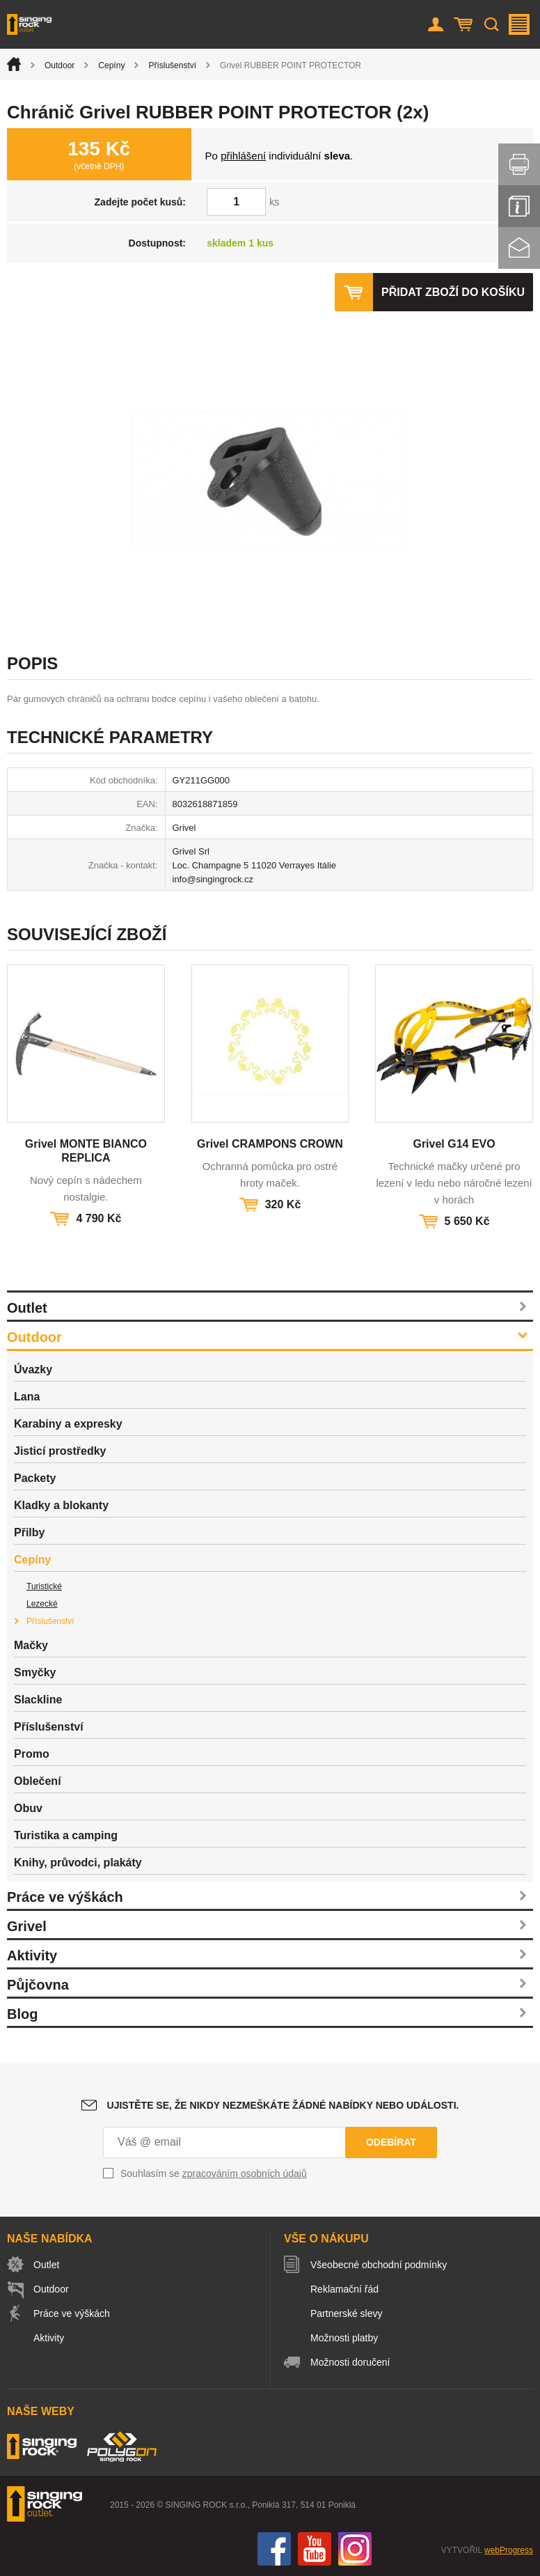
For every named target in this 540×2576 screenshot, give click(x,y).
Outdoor (59, 65)
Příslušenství (172, 65)
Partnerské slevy (346, 2313)
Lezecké (42, 1604)
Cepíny (111, 65)
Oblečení (37, 1781)
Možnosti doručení (350, 2362)
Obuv (28, 1808)
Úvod (14, 64)
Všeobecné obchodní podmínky (378, 2264)
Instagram (355, 2549)
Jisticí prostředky (60, 1451)
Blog (22, 2014)
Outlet (27, 1308)
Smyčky (35, 1672)
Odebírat (391, 2142)
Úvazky (33, 1369)
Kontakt (519, 248)
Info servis (519, 206)
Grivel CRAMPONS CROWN (270, 1144)
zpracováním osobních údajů (244, 2173)
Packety (35, 1478)
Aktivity (32, 1955)
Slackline (38, 1699)
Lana (27, 1397)
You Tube (314, 2549)
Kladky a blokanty (61, 1505)
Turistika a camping (66, 1835)
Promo (31, 1754)
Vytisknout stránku (519, 164)
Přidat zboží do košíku (453, 292)
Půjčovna (38, 1984)
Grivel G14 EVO (454, 1144)
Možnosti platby (344, 2337)
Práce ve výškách (65, 1897)
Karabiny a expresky (68, 1424)
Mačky (31, 1645)
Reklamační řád (344, 2289)
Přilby (29, 1532)
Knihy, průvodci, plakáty (78, 1862)
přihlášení (243, 156)
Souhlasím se (213, 2173)
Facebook (274, 2549)
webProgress (508, 2550)
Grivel (27, 1926)
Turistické (44, 1586)
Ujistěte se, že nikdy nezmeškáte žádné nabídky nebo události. (283, 2105)
